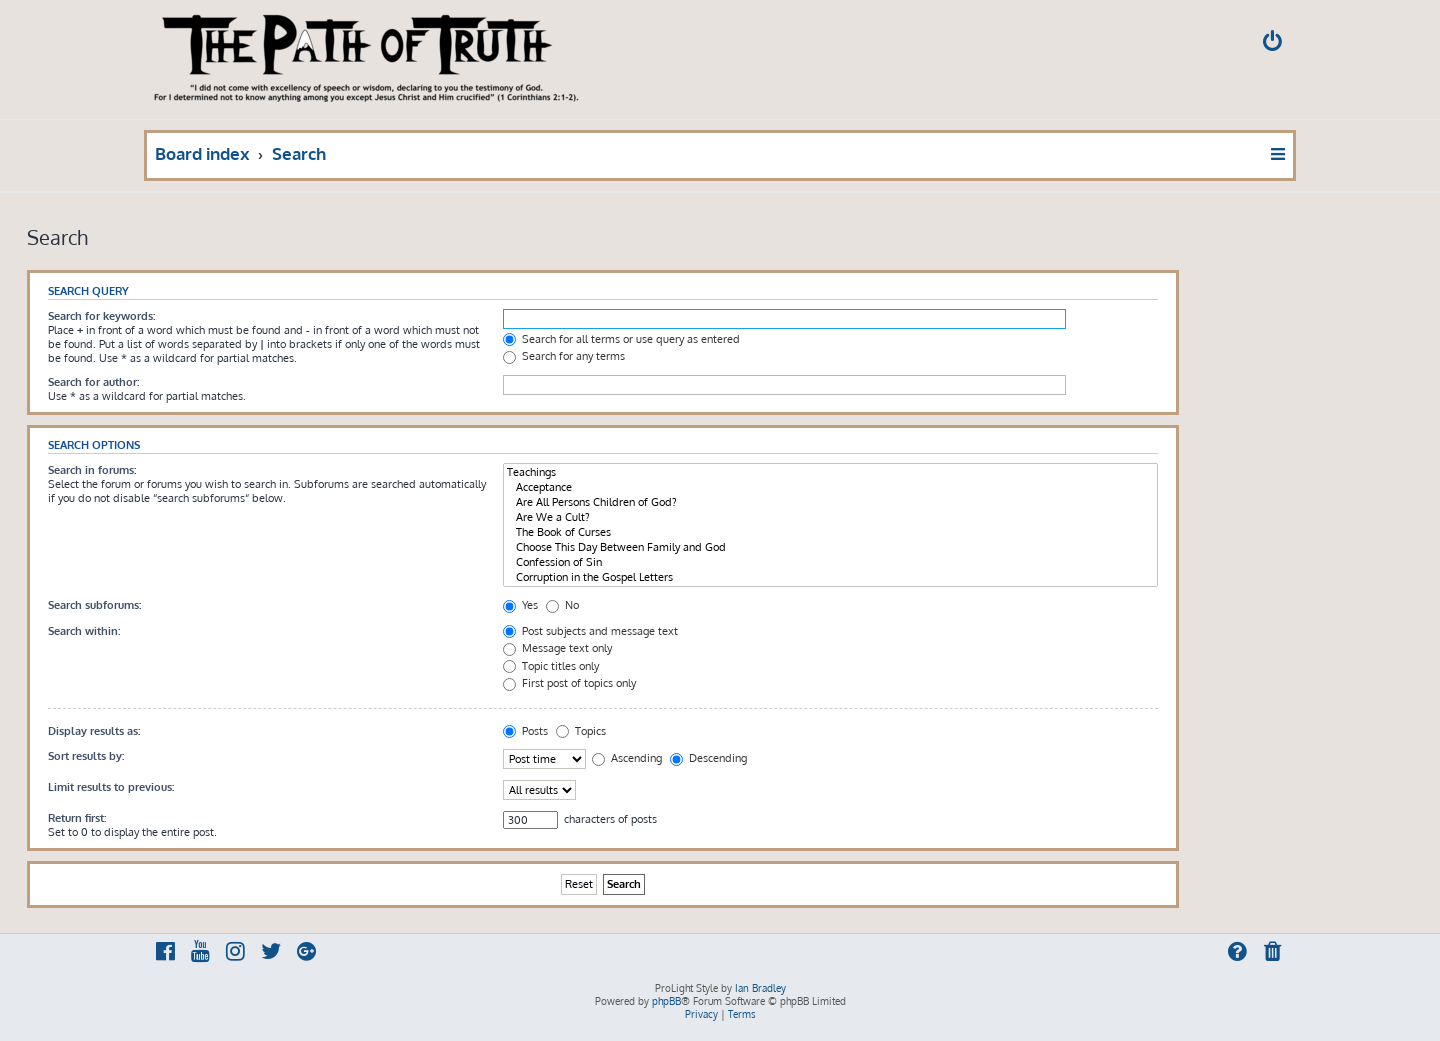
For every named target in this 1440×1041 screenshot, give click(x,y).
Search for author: (93, 382)
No (562, 605)
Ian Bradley (760, 988)
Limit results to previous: (111, 787)
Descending (708, 758)
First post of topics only (569, 683)
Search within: (84, 631)
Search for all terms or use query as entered (621, 339)
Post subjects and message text (590, 631)
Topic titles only (551, 666)
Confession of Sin (830, 562)
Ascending (627, 758)
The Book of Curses (830, 532)
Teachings (830, 472)
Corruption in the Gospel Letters (830, 577)
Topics (581, 731)
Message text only (557, 648)
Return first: (77, 818)
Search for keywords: (101, 316)
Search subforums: (94, 605)
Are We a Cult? (830, 517)
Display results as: (94, 731)
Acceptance (830, 487)
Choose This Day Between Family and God (830, 547)
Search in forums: (92, 470)
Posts (525, 731)
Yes (520, 605)
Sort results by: (86, 756)
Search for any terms (564, 356)
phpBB (666, 1001)
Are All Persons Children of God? (830, 502)
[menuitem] (1274, 43)
